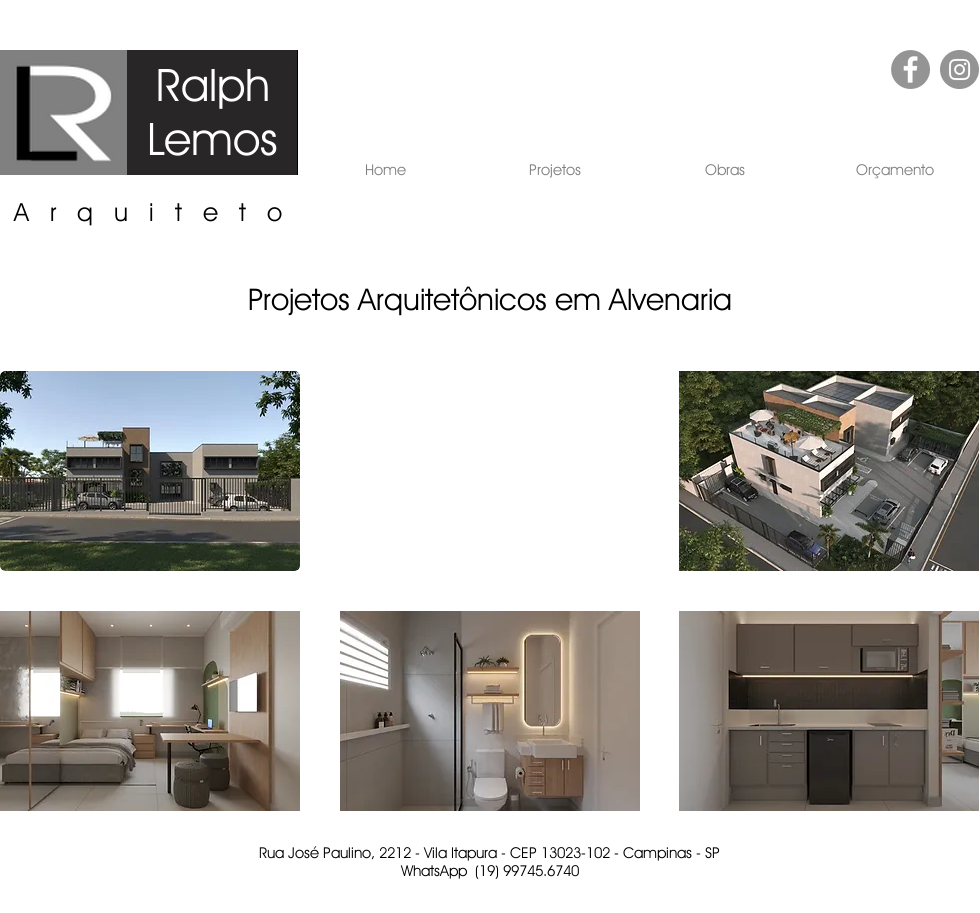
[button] (555, 170)
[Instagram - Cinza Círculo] (959, 69)
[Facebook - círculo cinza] (910, 69)
